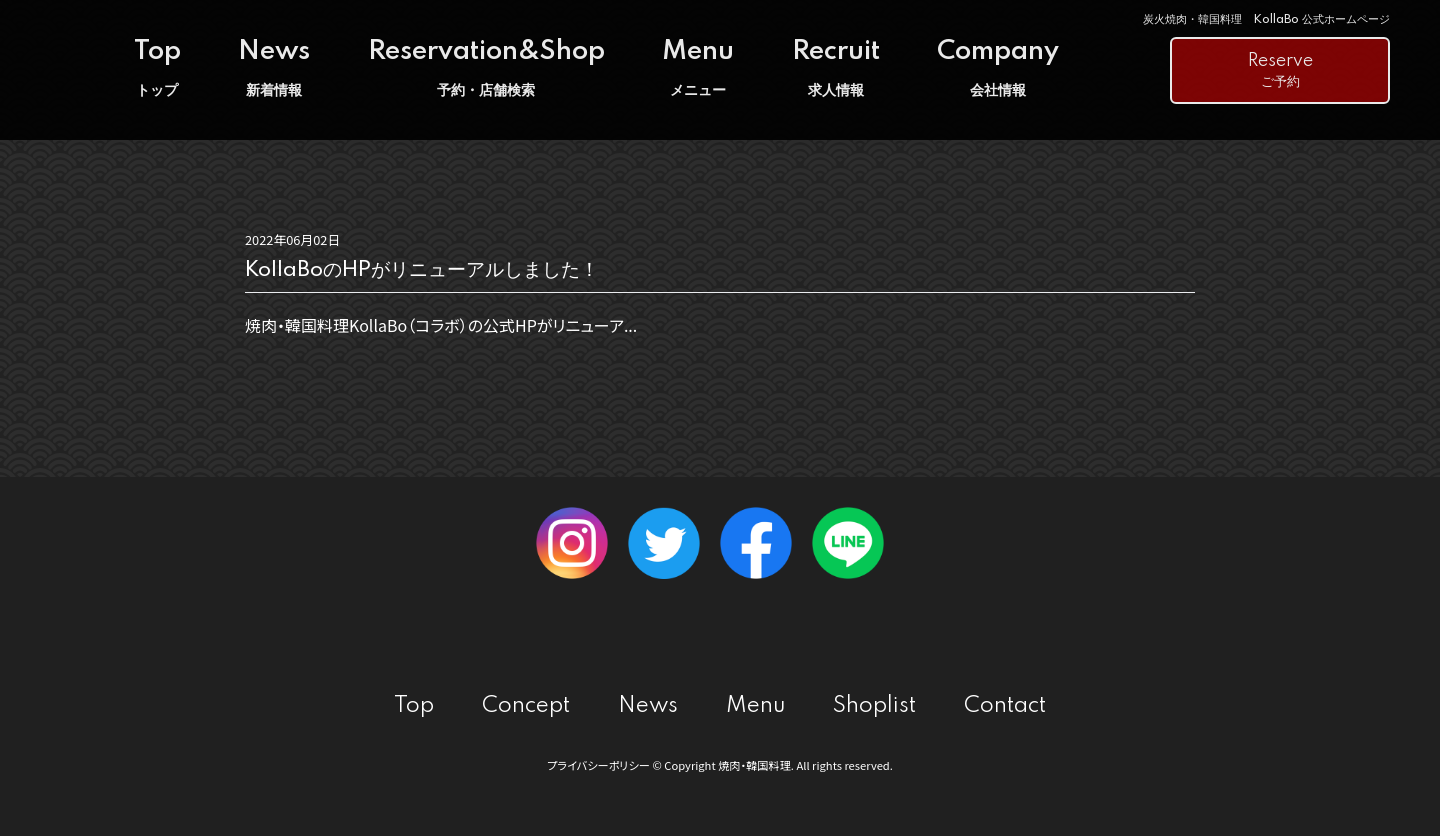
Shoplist (874, 706)
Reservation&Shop (486, 68)
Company (998, 68)
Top (157, 68)
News (274, 68)
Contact (1005, 706)
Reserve (1280, 72)
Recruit (836, 68)
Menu (698, 68)
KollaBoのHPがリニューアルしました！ (422, 270)
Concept (526, 706)
